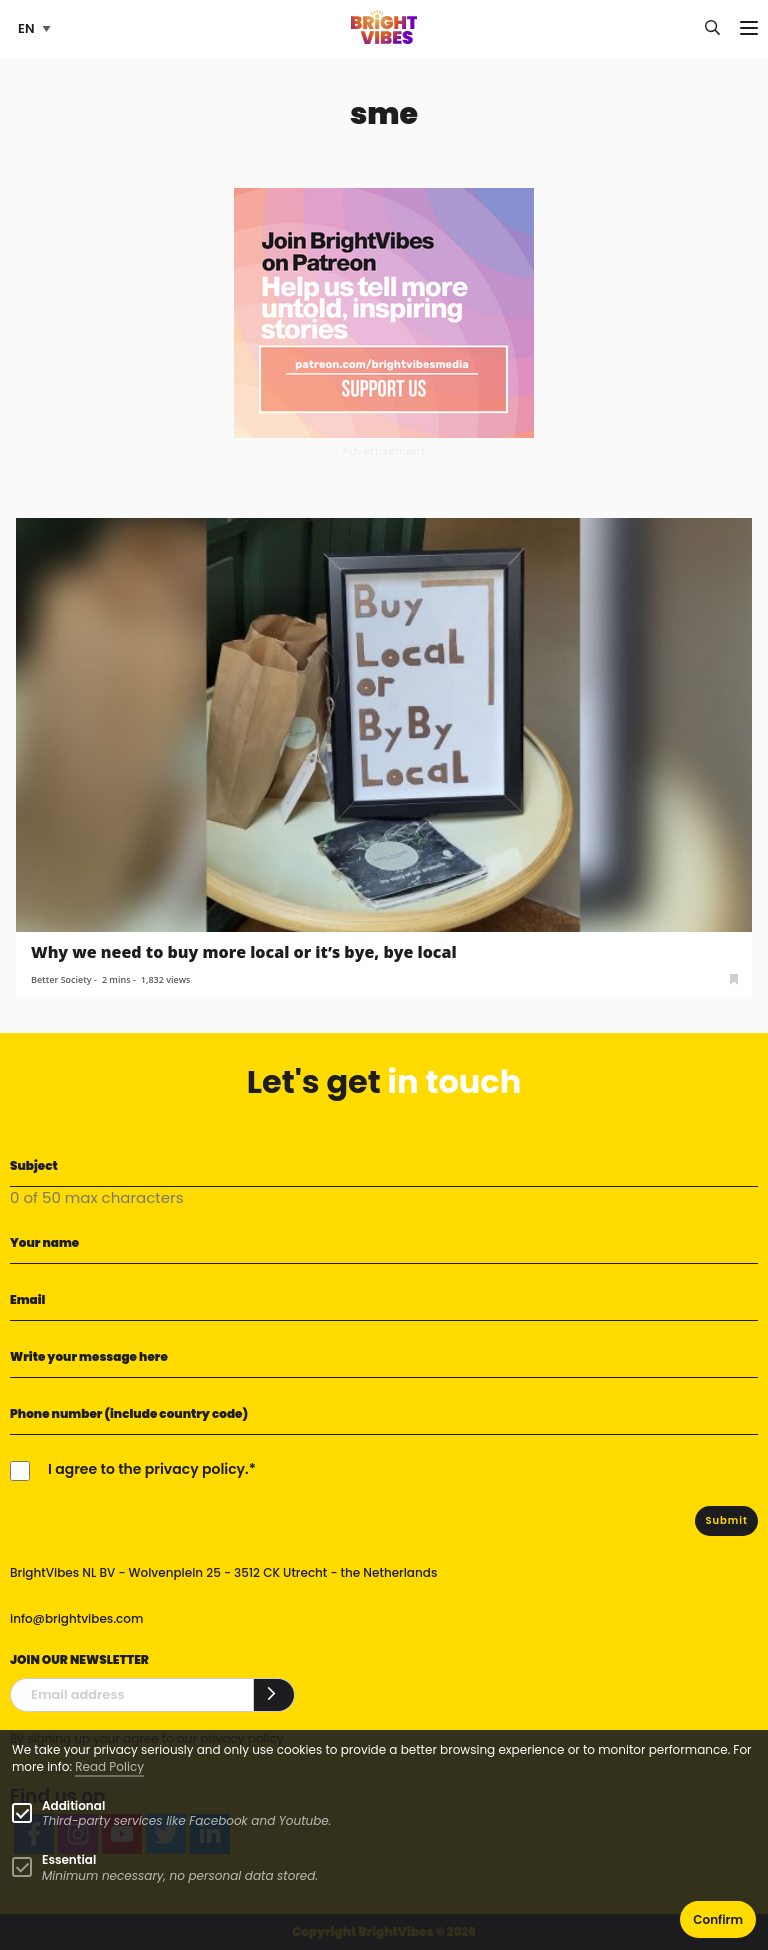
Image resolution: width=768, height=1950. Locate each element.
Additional (73, 1805)
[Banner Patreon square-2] (384, 311)
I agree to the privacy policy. (148, 1469)
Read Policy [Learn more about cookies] (109, 1766)
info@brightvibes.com (76, 1618)
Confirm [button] (718, 1919)
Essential (69, 1859)
